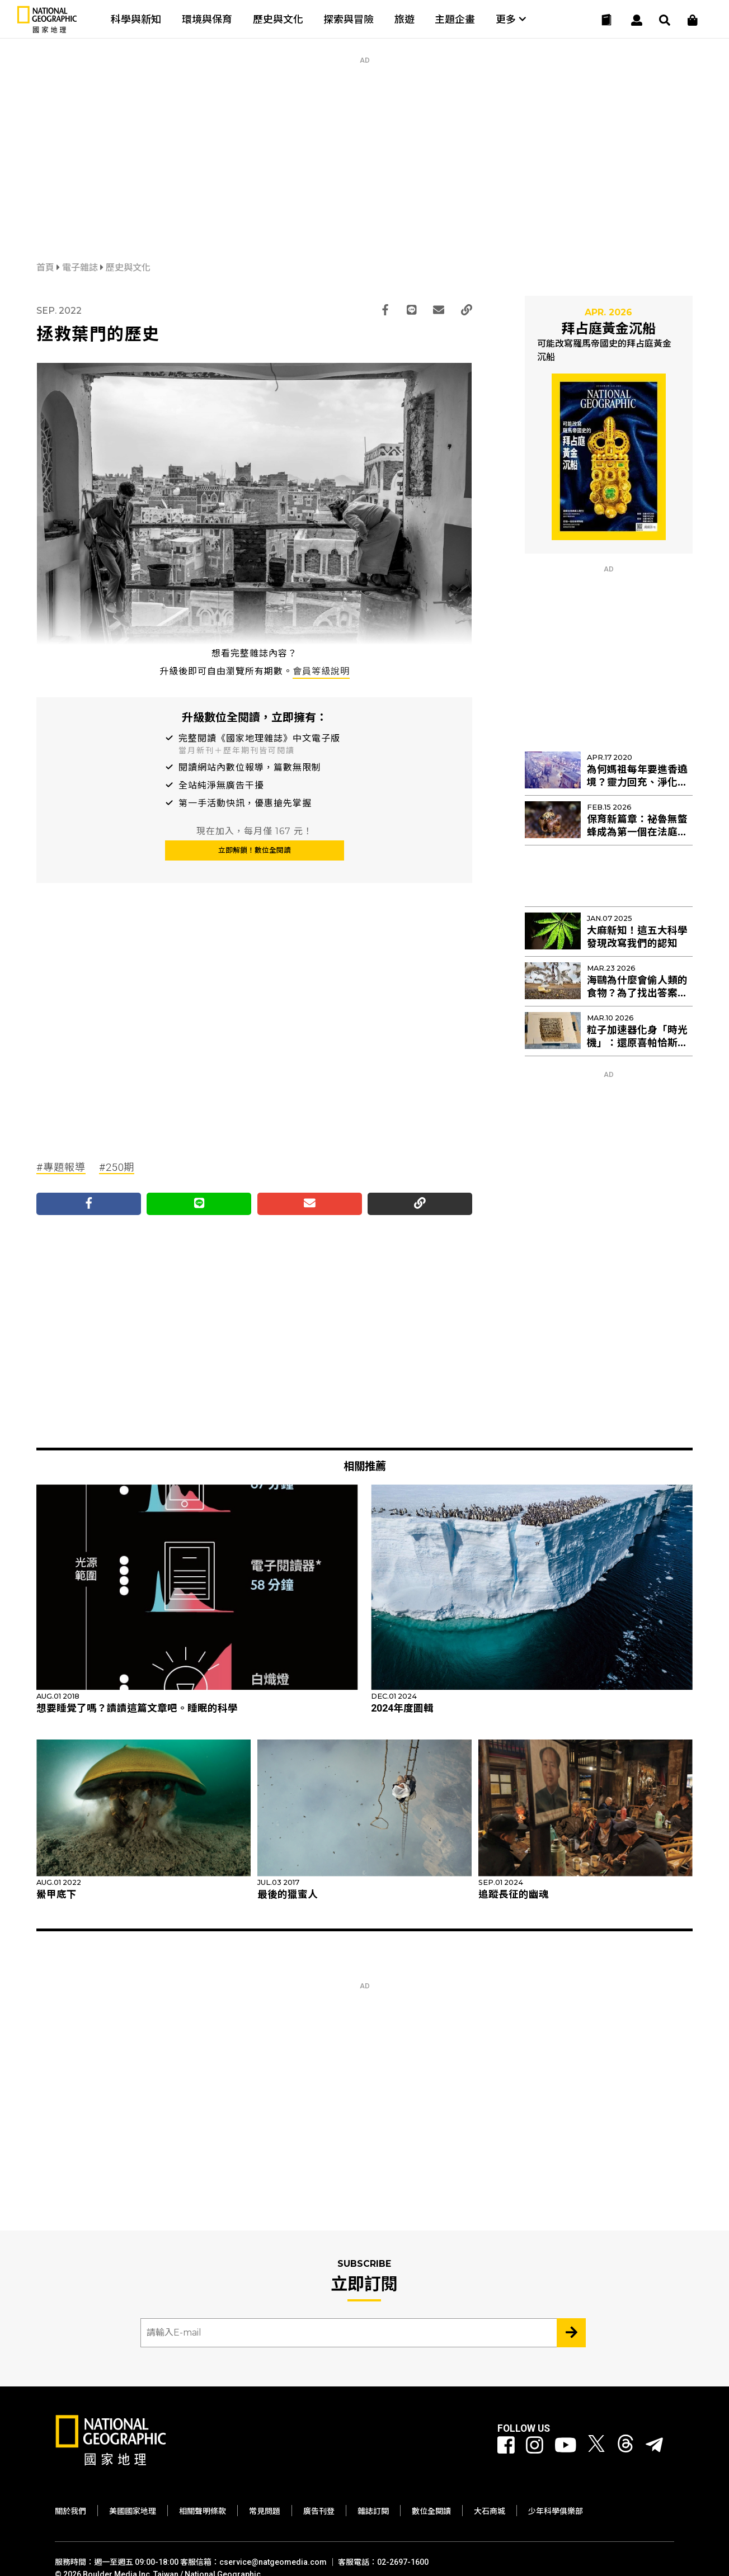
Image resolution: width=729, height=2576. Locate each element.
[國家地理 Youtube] (565, 2445)
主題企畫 (455, 19)
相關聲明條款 (202, 2511)
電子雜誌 (81, 267)
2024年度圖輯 (402, 1708)
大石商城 (489, 2511)
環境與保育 (207, 19)
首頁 (46, 267)
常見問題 (264, 2511)
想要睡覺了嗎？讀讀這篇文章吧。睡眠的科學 (137, 1708)
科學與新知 (136, 19)
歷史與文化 (278, 19)
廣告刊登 (319, 2511)
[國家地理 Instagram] (534, 2445)
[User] (636, 20)
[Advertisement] (364, 142)
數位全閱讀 (431, 2511)
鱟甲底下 (56, 1894)
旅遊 (404, 19)
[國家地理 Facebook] (506, 2445)
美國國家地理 (132, 2511)
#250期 (117, 1167)
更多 (511, 19)
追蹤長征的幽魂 (513, 1894)
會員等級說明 (321, 671)
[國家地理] (47, 30)
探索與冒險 (348, 19)
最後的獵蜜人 (287, 1894)
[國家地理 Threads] (625, 2445)
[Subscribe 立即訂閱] (571, 2332)
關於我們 (70, 2511)
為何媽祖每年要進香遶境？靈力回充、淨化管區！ (637, 782)
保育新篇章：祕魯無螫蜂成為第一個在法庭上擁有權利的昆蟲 (637, 832)
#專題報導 (61, 1167)
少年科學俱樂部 (555, 2511)
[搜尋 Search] (664, 20)
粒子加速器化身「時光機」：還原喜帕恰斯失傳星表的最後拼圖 (637, 1042)
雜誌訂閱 (373, 2511)
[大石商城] (693, 20)
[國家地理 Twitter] (596, 2445)
